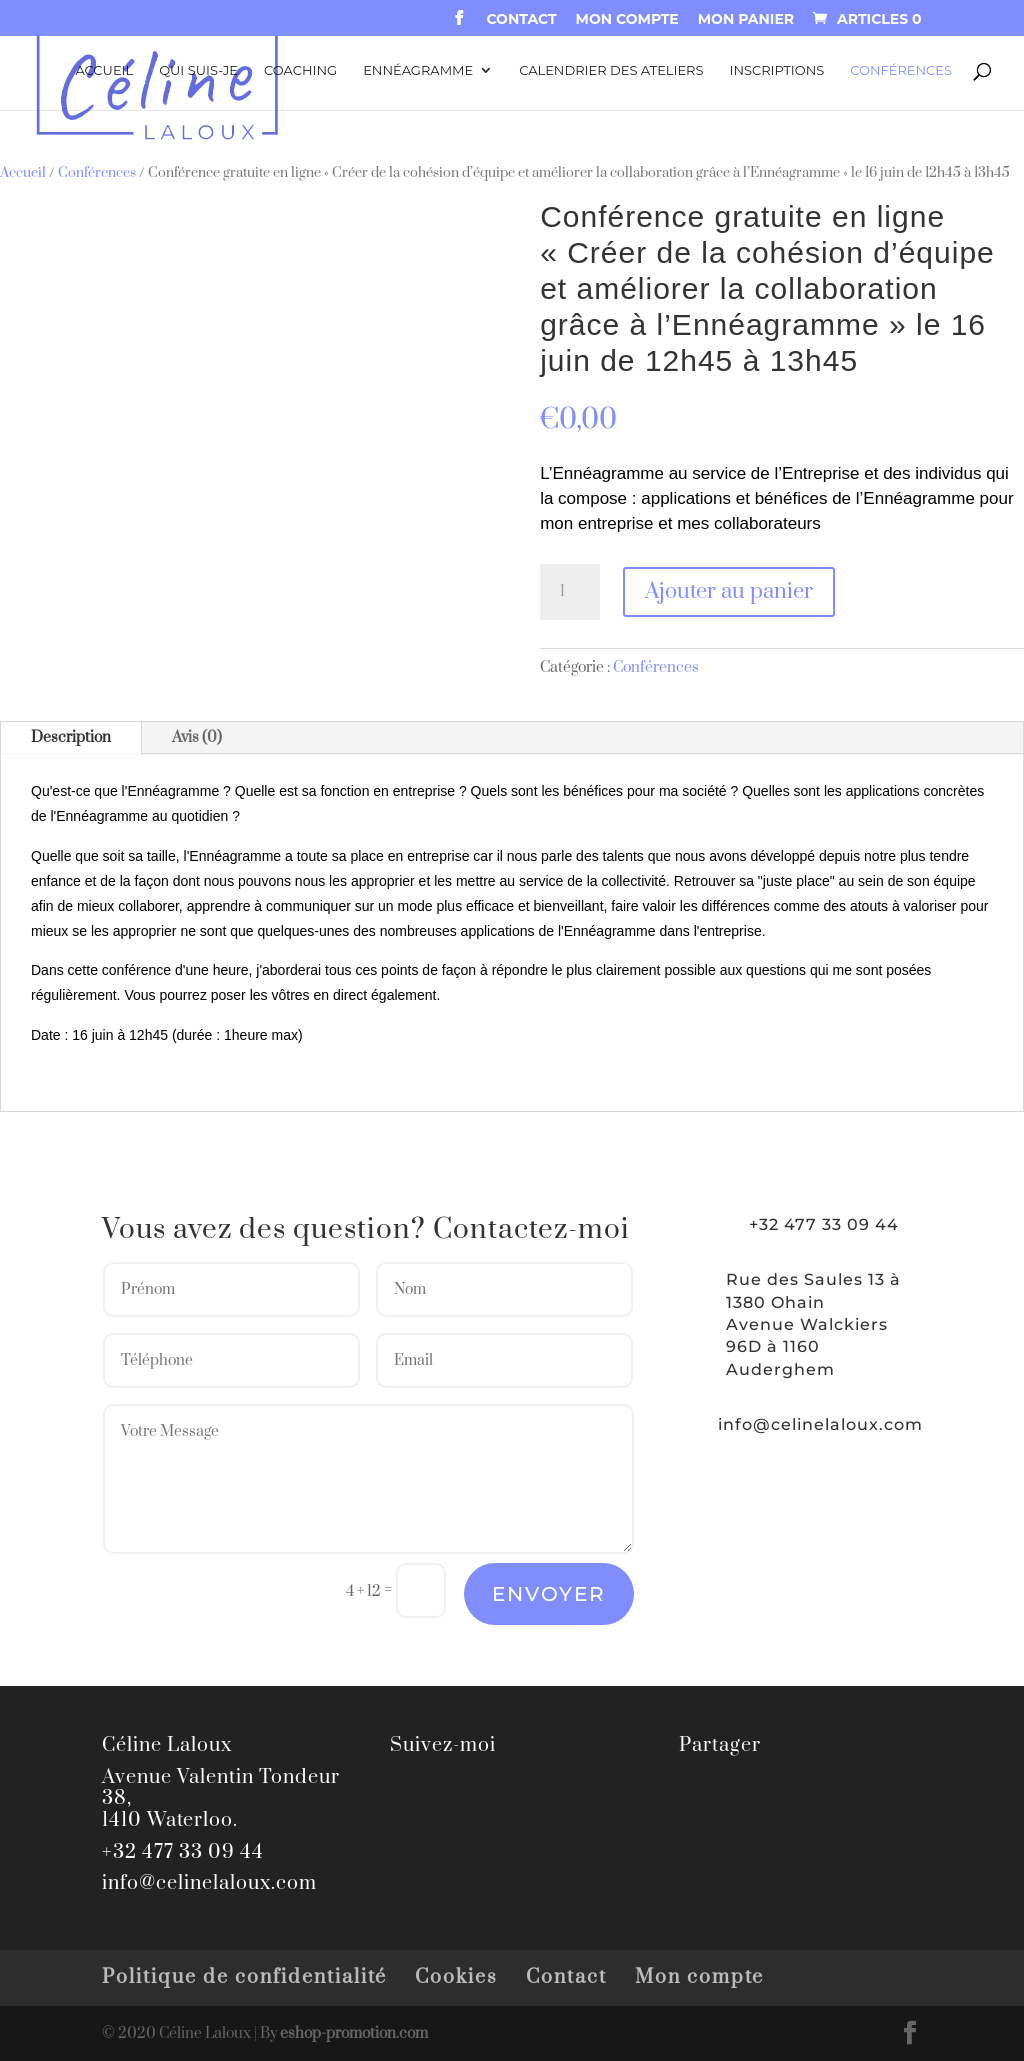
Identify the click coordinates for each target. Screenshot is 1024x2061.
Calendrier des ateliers (611, 70)
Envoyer (549, 1594)
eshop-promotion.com (354, 2033)
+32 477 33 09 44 (183, 1852)
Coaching (300, 70)
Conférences (901, 70)
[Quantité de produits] (570, 592)
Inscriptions (777, 70)
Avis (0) (197, 737)
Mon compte (627, 20)
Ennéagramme (418, 70)
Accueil (104, 70)
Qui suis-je (198, 70)
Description (71, 737)
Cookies (456, 1977)
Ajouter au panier (729, 591)
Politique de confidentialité (244, 1977)
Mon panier (746, 20)
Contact (521, 20)
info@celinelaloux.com (820, 1424)
